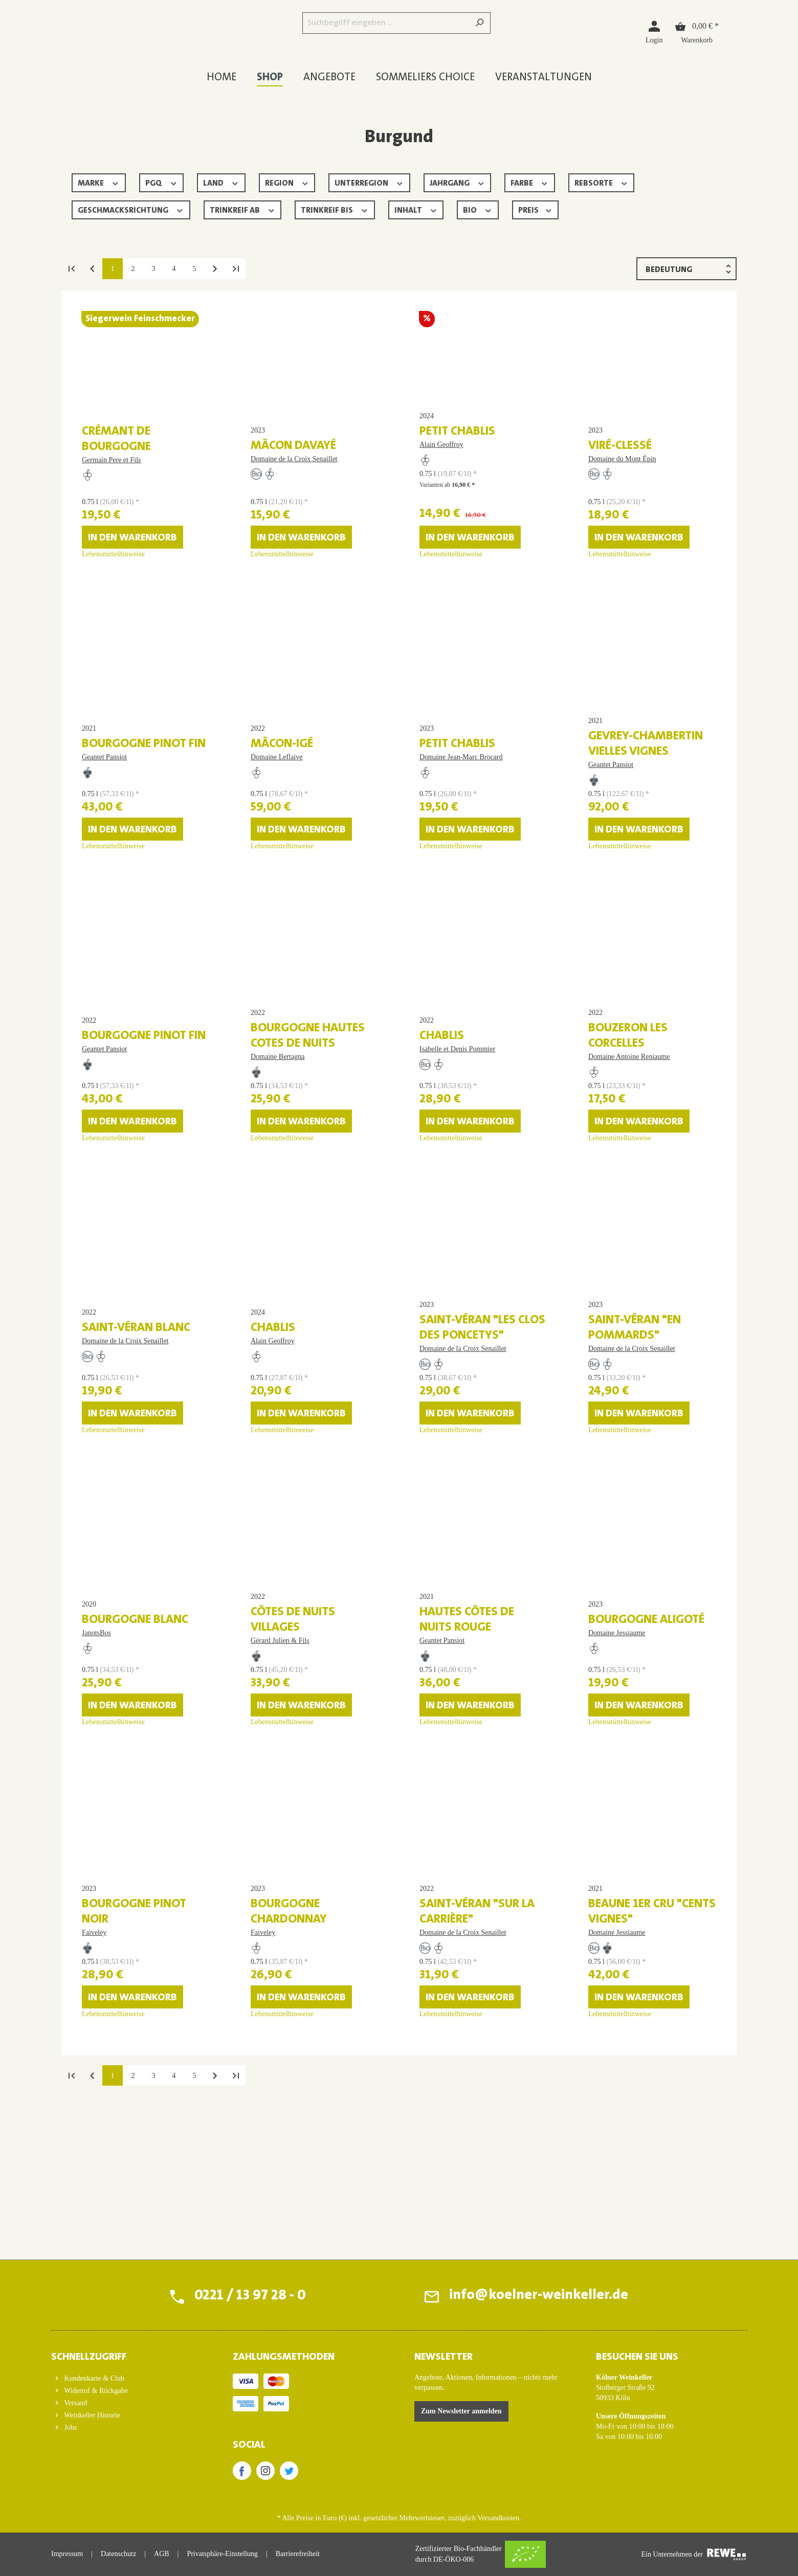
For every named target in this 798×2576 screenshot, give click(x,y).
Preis (535, 209)
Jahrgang (457, 182)
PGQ (161, 182)
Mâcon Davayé (293, 459)
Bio (478, 209)
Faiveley (94, 2086)
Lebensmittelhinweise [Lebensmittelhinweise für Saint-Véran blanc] (113, 1532)
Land (221, 182)
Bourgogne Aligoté (646, 1740)
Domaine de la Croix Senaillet (294, 472)
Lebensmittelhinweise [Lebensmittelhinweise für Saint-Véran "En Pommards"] (619, 1532)
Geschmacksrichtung (131, 209)
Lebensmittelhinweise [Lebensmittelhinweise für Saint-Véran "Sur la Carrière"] (450, 2167)
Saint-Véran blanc (136, 1422)
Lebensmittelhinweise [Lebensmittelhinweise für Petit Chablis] (450, 579)
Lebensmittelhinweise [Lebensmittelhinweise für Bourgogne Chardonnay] (282, 2167)
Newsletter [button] (443, 2357)
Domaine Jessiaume (617, 1753)
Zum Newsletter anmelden (461, 2411)
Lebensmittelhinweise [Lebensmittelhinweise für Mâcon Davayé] (282, 579)
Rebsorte (601, 182)
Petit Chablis (457, 457)
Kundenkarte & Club (93, 2378)
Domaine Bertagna (277, 1133)
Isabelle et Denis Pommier (457, 1118)
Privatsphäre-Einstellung (222, 2554)
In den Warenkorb (132, 563)
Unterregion (369, 182)
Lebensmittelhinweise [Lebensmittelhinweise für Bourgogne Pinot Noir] (113, 2167)
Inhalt (416, 209)
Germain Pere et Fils (111, 473)
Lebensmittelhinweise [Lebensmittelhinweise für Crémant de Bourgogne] (113, 579)
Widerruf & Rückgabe (95, 2390)
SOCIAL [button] (249, 2445)
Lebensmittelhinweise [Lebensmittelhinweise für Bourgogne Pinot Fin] (113, 897)
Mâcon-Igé (282, 787)
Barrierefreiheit (298, 2554)
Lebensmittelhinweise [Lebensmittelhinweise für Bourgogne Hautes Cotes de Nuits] (282, 1214)
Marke (99, 182)
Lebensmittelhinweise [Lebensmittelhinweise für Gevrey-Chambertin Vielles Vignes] (619, 897)
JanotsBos (96, 1753)
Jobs (69, 2427)
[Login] (654, 31)
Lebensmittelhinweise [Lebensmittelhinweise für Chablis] (450, 1214)
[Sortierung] (686, 268)
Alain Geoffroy (441, 470)
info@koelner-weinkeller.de (538, 2296)
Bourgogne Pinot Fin (144, 787)
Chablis (441, 1105)
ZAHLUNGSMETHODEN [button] (284, 2357)
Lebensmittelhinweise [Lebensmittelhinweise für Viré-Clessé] (619, 579)
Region (287, 182)
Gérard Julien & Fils (280, 1768)
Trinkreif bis (335, 209)
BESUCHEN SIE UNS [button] (637, 2357)
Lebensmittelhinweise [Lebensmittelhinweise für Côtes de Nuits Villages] (282, 1850)
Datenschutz (118, 2554)
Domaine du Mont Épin (622, 472)
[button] (126, 2354)
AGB (161, 2554)
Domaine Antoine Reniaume (629, 1133)
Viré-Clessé (620, 459)
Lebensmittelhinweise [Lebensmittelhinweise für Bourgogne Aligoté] (619, 1850)
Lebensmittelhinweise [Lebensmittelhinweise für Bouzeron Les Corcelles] (619, 1214)
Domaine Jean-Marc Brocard (460, 800)
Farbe (530, 182)
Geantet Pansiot (104, 800)
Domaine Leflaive (276, 800)
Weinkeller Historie (91, 2415)
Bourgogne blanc (135, 1740)
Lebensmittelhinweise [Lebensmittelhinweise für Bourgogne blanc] (113, 1850)
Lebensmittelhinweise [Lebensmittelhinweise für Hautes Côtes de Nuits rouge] (450, 1850)
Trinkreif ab (243, 209)
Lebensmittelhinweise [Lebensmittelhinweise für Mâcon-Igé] (282, 897)
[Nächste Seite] (215, 268)
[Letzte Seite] (235, 268)
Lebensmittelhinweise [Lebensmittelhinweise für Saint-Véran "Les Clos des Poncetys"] (450, 1532)
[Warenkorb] (697, 31)
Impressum (67, 2554)
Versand (74, 2403)
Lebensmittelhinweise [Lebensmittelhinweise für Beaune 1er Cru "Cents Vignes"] (619, 2167)
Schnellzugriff (88, 2357)
